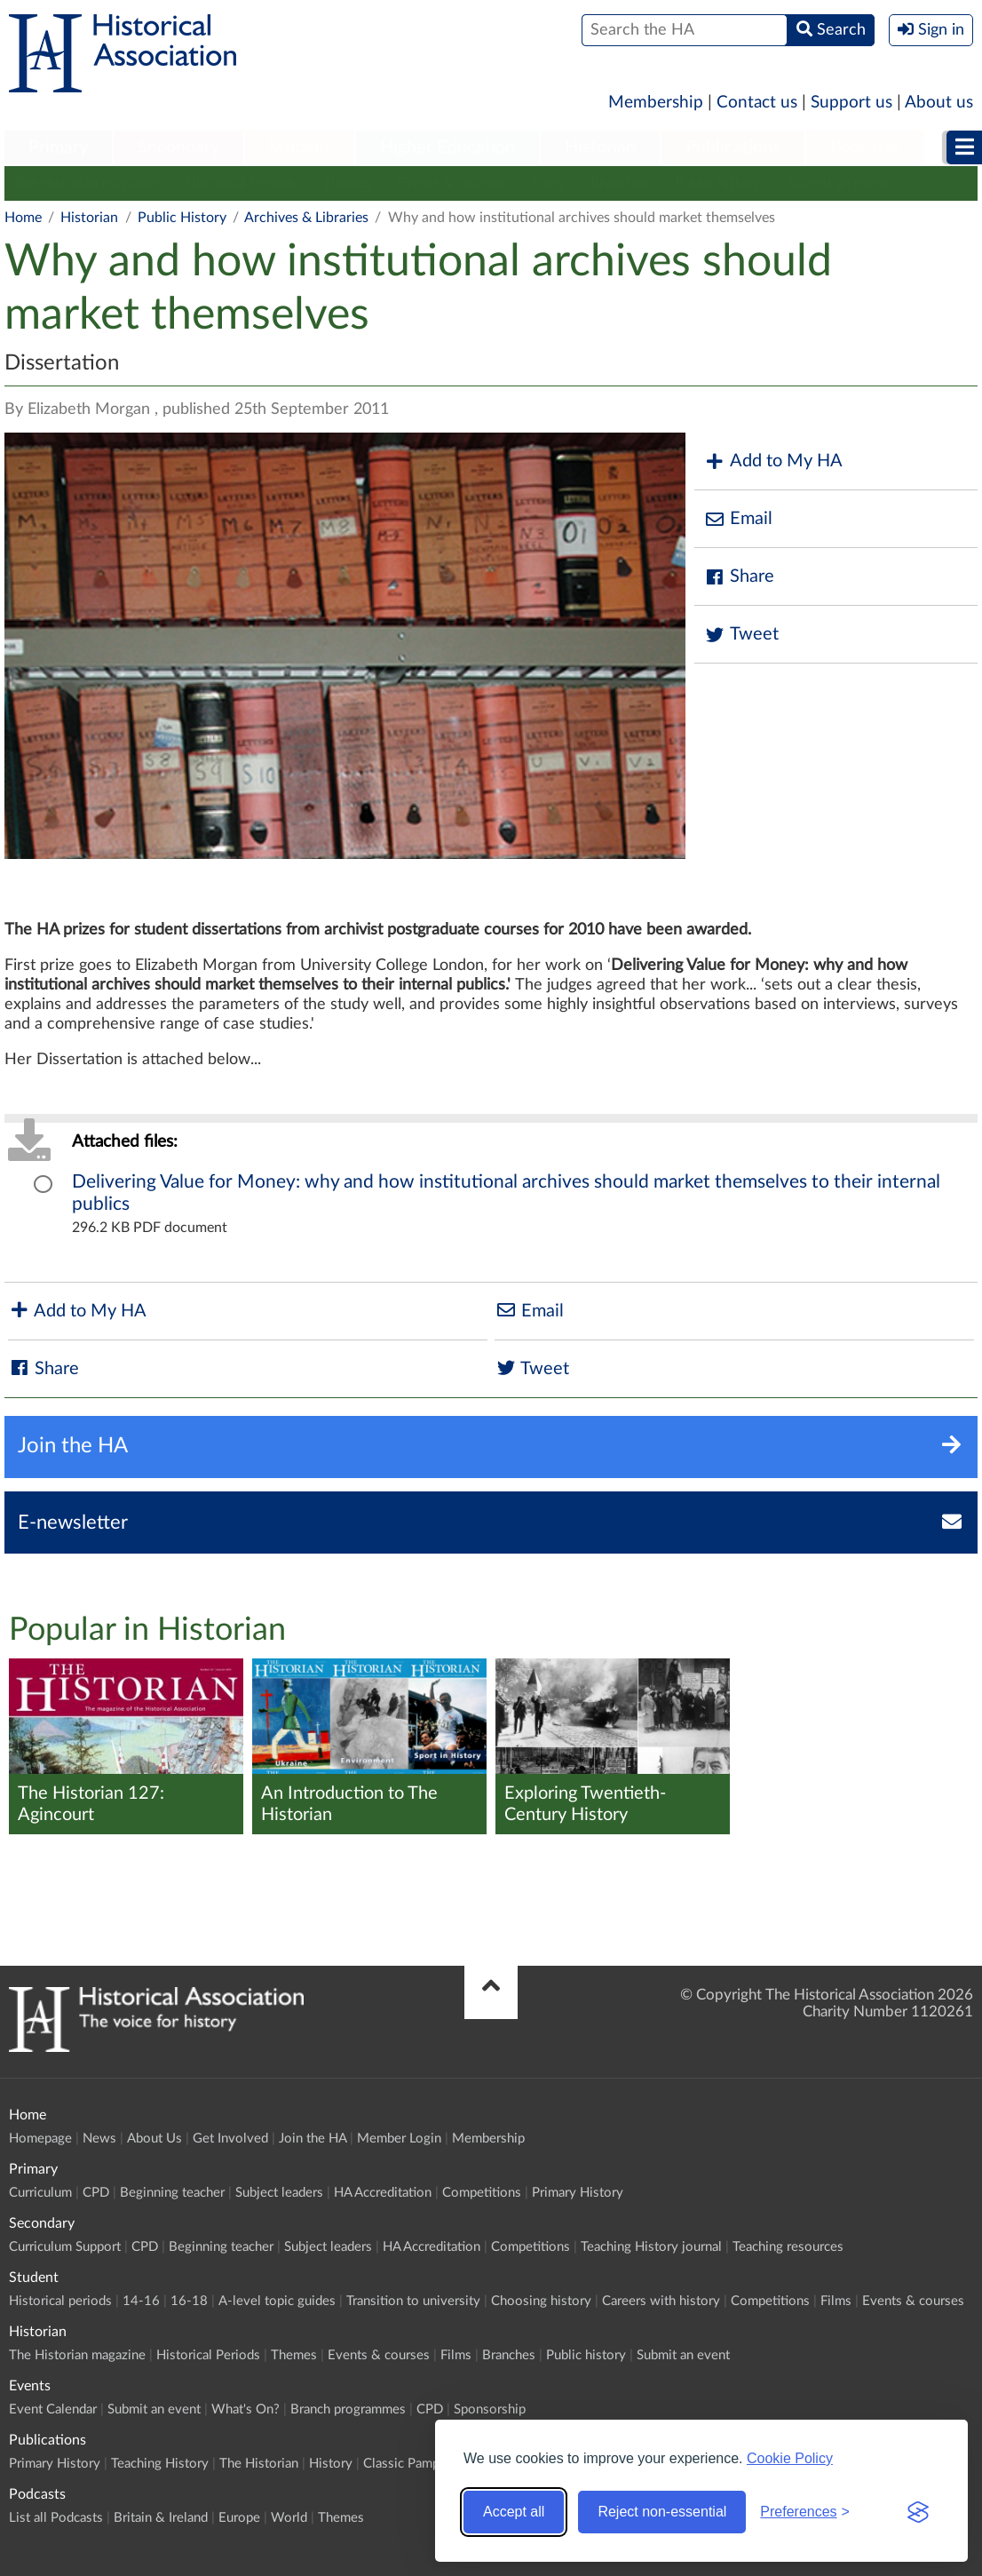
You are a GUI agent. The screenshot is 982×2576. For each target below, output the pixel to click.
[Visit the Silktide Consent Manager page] (918, 2512)
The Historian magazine (86, 183)
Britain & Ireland (161, 2517)
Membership (655, 102)
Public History (182, 218)
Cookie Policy (790, 2458)
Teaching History (160, 2463)
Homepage (40, 2138)
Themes (347, 183)
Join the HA (312, 2138)
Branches (619, 183)
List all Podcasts (56, 2517)
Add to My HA (773, 461)
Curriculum (40, 2192)
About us (939, 102)
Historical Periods (241, 183)
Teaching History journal (651, 2247)
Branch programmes (348, 2409)
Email (737, 519)
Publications (732, 147)
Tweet (741, 634)
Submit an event (838, 183)
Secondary (178, 147)
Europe (239, 2517)
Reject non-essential (662, 2511)
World (289, 2517)
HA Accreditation (383, 2192)
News (99, 2138)
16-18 (189, 2301)
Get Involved (230, 2138)
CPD (96, 2192)
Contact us (757, 102)
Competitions (481, 2192)
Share (738, 577)
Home (23, 218)
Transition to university (413, 2301)
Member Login (399, 2138)
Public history (718, 183)
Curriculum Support (65, 2247)
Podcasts (864, 147)
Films (547, 183)
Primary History (577, 2192)
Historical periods (60, 2301)
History (330, 2463)
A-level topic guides (277, 2301)
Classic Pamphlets (415, 2463)
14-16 (141, 2301)
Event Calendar (53, 2409)
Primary (58, 147)
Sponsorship (490, 2409)
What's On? (245, 2409)
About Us (154, 2138)
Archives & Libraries (306, 218)
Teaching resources (788, 2247)
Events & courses (451, 183)
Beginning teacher (172, 2192)
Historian (600, 147)
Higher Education (447, 147)
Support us (851, 102)
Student (299, 147)
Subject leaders (279, 2192)
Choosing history (541, 2301)
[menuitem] (58, 148)
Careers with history (661, 2301)
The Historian (258, 2463)
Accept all (513, 2511)
